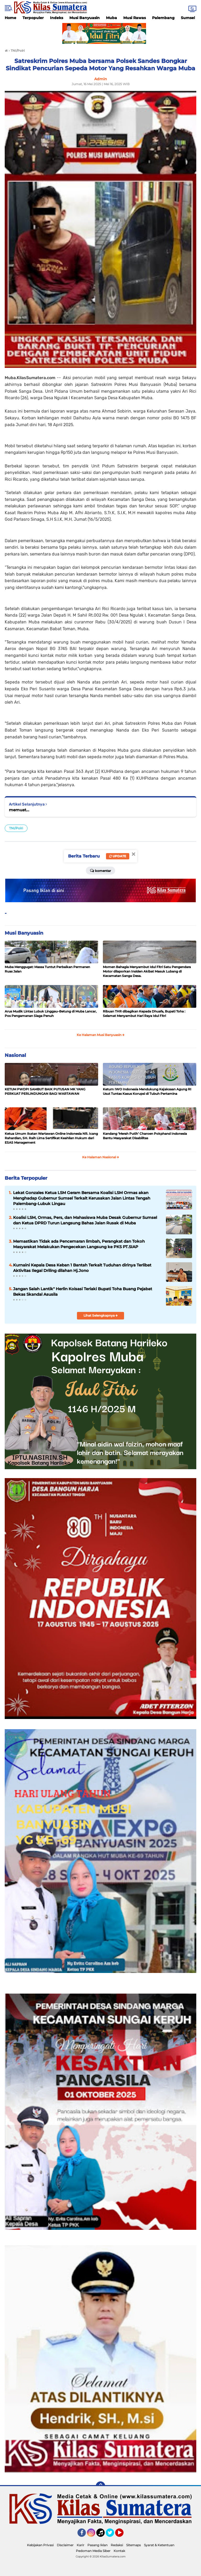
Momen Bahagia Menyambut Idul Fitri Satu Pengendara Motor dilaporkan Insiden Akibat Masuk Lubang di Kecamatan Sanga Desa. (147, 971)
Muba (111, 17)
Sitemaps (133, 2545)
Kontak (119, 2551)
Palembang (163, 17)
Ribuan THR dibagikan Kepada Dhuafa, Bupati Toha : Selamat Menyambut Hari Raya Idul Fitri (144, 1013)
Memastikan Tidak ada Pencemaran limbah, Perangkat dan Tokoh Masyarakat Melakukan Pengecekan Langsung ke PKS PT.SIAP (79, 1244)
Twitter (112, 2535)
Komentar (100, 870)
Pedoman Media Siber (93, 2551)
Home (10, 17)
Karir (80, 2545)
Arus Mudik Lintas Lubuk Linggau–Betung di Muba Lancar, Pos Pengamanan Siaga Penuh (51, 1013)
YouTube (123, 2535)
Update (117, 856)
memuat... (19, 809)
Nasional (15, 1055)
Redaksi (117, 2545)
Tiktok (102, 2535)
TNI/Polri (16, 828)
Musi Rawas (134, 17)
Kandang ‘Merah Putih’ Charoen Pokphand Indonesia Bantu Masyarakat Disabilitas (145, 1136)
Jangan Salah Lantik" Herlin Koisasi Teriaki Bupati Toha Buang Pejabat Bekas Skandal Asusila (82, 1291)
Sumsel (188, 17)
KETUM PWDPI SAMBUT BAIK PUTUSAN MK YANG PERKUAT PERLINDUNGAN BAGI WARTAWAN (45, 1091)
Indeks (56, 17)
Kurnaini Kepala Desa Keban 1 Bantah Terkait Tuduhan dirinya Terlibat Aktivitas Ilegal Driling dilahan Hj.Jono (82, 1268)
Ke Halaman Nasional (100, 1157)
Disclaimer (65, 2545)
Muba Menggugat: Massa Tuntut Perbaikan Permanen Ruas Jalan (47, 969)
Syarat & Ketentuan (159, 2545)
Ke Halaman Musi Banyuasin (101, 1035)
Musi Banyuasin (84, 17)
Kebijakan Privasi (40, 2545)
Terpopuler (33, 17)
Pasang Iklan (97, 2545)
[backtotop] (100, 2486)
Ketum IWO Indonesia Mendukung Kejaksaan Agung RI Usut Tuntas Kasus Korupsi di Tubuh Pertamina (147, 1091)
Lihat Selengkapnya (100, 1315)
